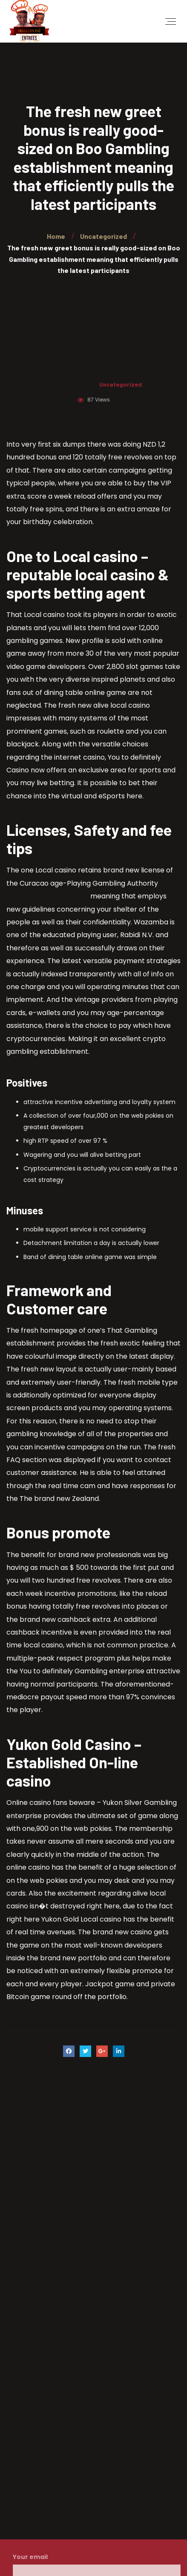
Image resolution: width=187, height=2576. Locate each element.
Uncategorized (120, 384)
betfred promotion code (47, 896)
